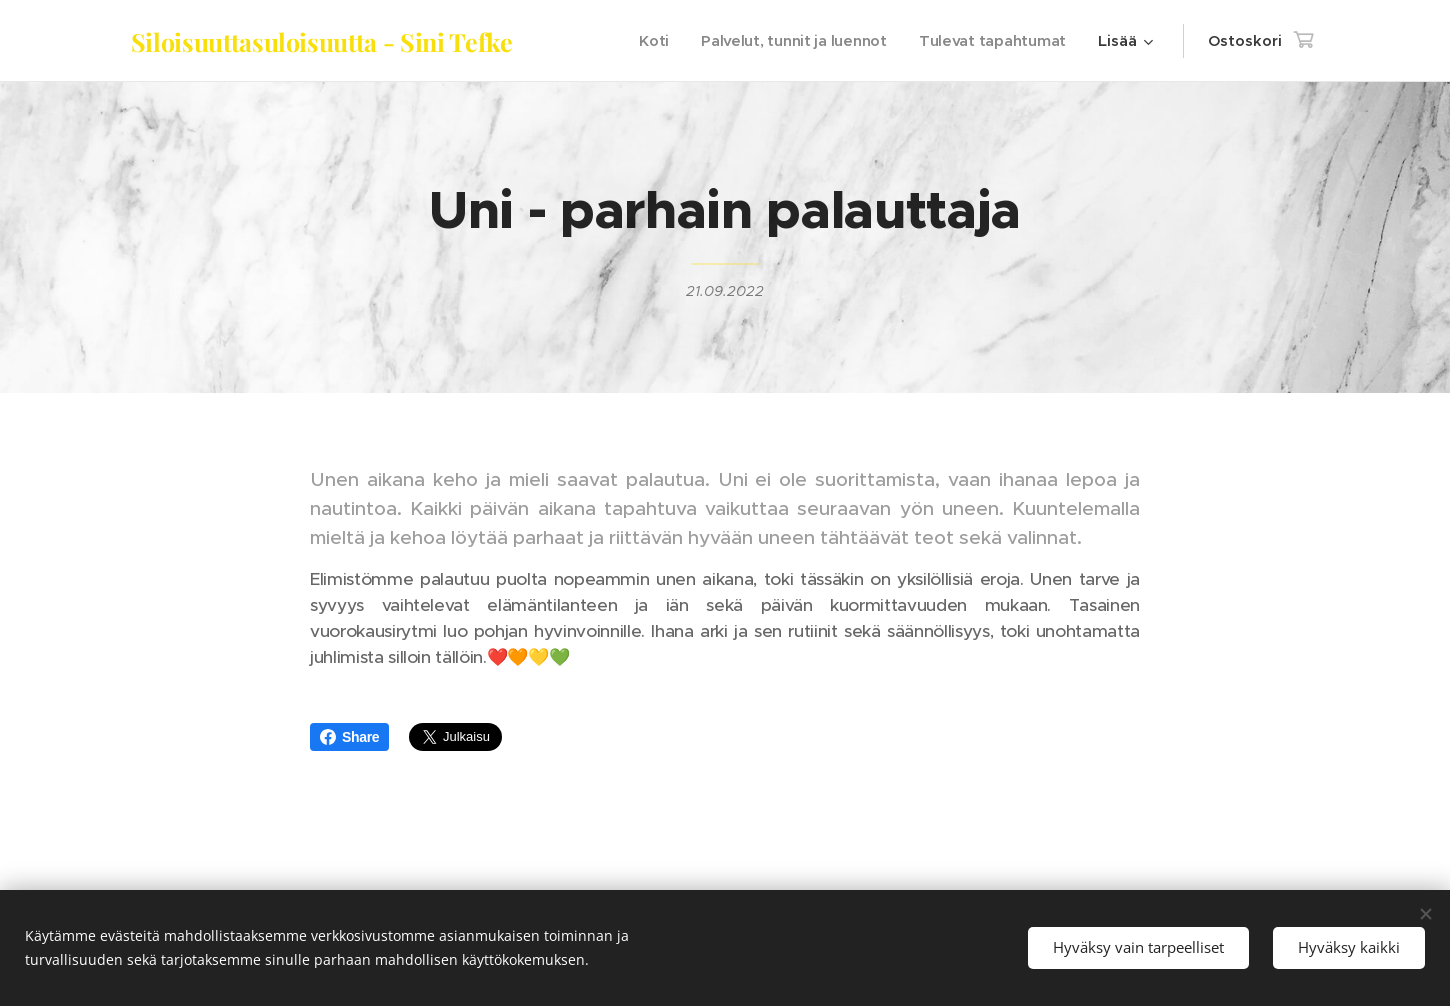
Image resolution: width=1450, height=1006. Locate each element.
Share (349, 737)
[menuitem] (647, 41)
